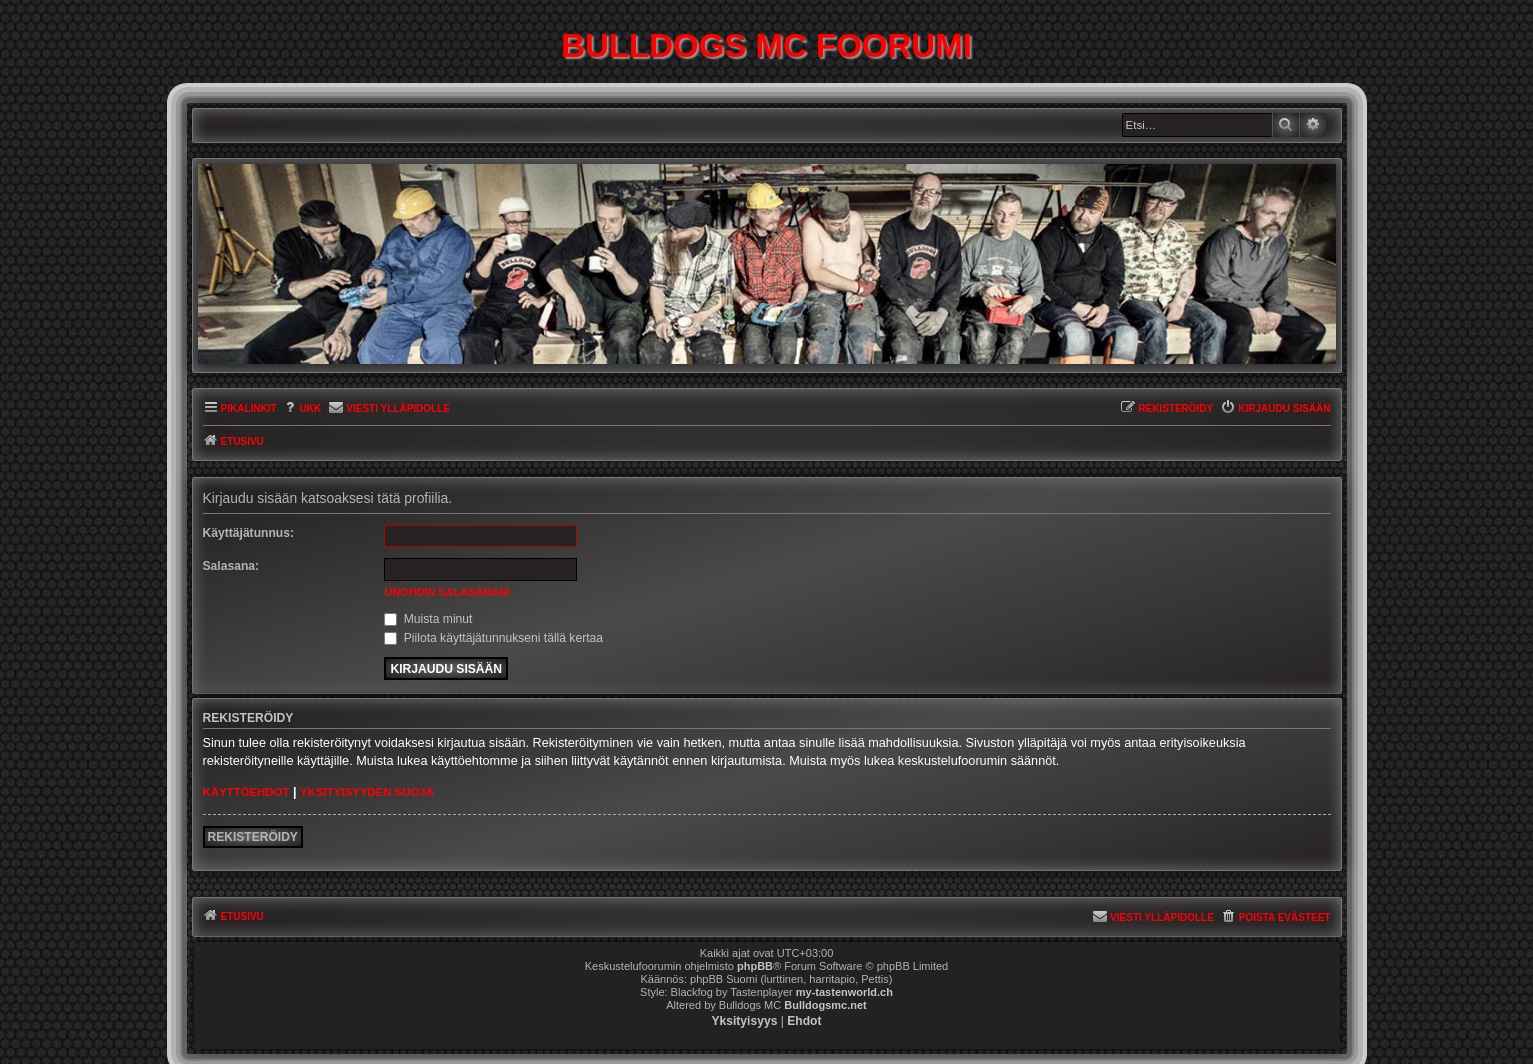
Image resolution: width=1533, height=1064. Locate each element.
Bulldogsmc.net (825, 1005)
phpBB (755, 966)
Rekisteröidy (253, 837)
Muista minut (428, 619)
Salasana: (231, 566)
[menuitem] (302, 409)
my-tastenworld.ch (844, 992)
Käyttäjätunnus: (249, 533)
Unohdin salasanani (446, 592)
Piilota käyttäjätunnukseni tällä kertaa (493, 638)
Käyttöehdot (246, 792)
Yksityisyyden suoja (367, 792)
